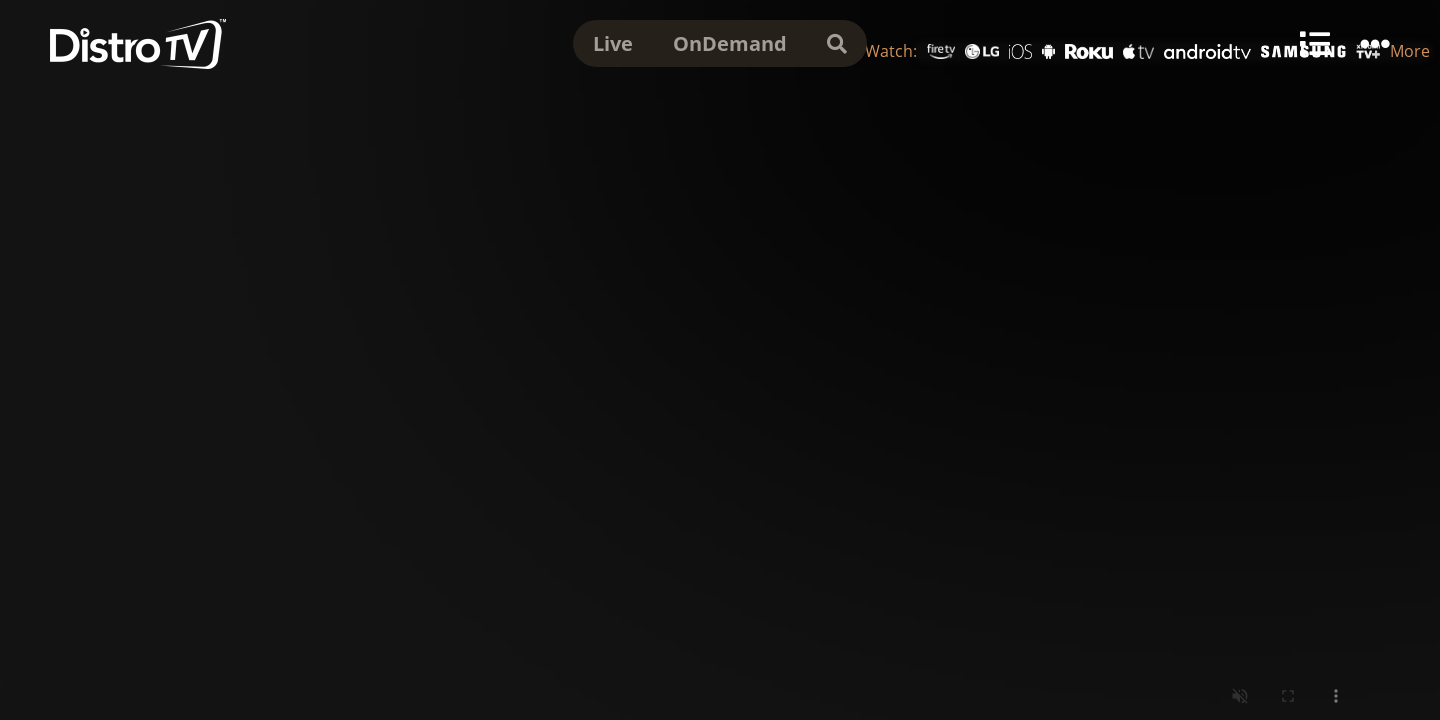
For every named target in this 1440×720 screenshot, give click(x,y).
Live (613, 43)
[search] (837, 43)
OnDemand (730, 43)
